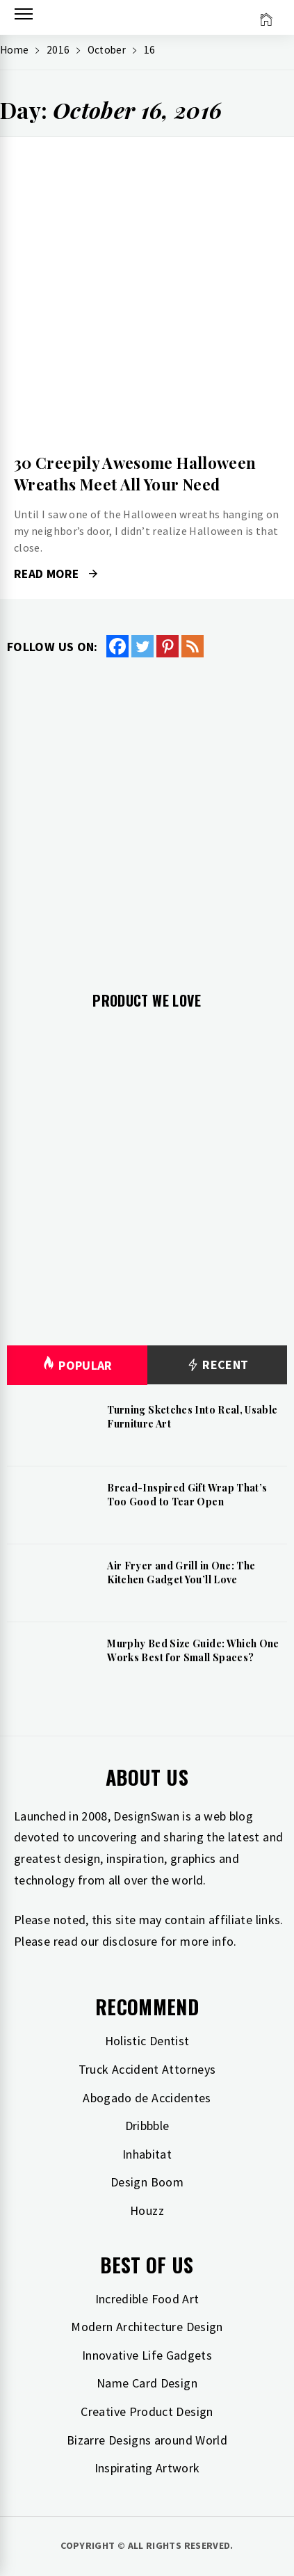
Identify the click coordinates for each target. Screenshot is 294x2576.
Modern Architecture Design (146, 2327)
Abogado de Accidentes (147, 2098)
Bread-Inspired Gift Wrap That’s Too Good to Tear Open (187, 1494)
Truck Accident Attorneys (147, 2069)
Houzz (147, 2210)
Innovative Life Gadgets (147, 2355)
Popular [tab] (77, 1365)
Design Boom (147, 2182)
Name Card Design (147, 2383)
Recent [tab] (217, 1365)
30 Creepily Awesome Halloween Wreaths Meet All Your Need (135, 473)
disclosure (130, 1941)
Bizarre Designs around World (147, 2440)
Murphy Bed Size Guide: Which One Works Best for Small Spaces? (193, 1650)
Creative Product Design (147, 2411)
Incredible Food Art (147, 2299)
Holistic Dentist (147, 2041)
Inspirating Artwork (147, 2468)
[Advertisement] (147, 813)
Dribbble (147, 2126)
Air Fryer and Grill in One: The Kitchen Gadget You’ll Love (181, 1572)
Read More (55, 574)
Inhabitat (147, 2154)
